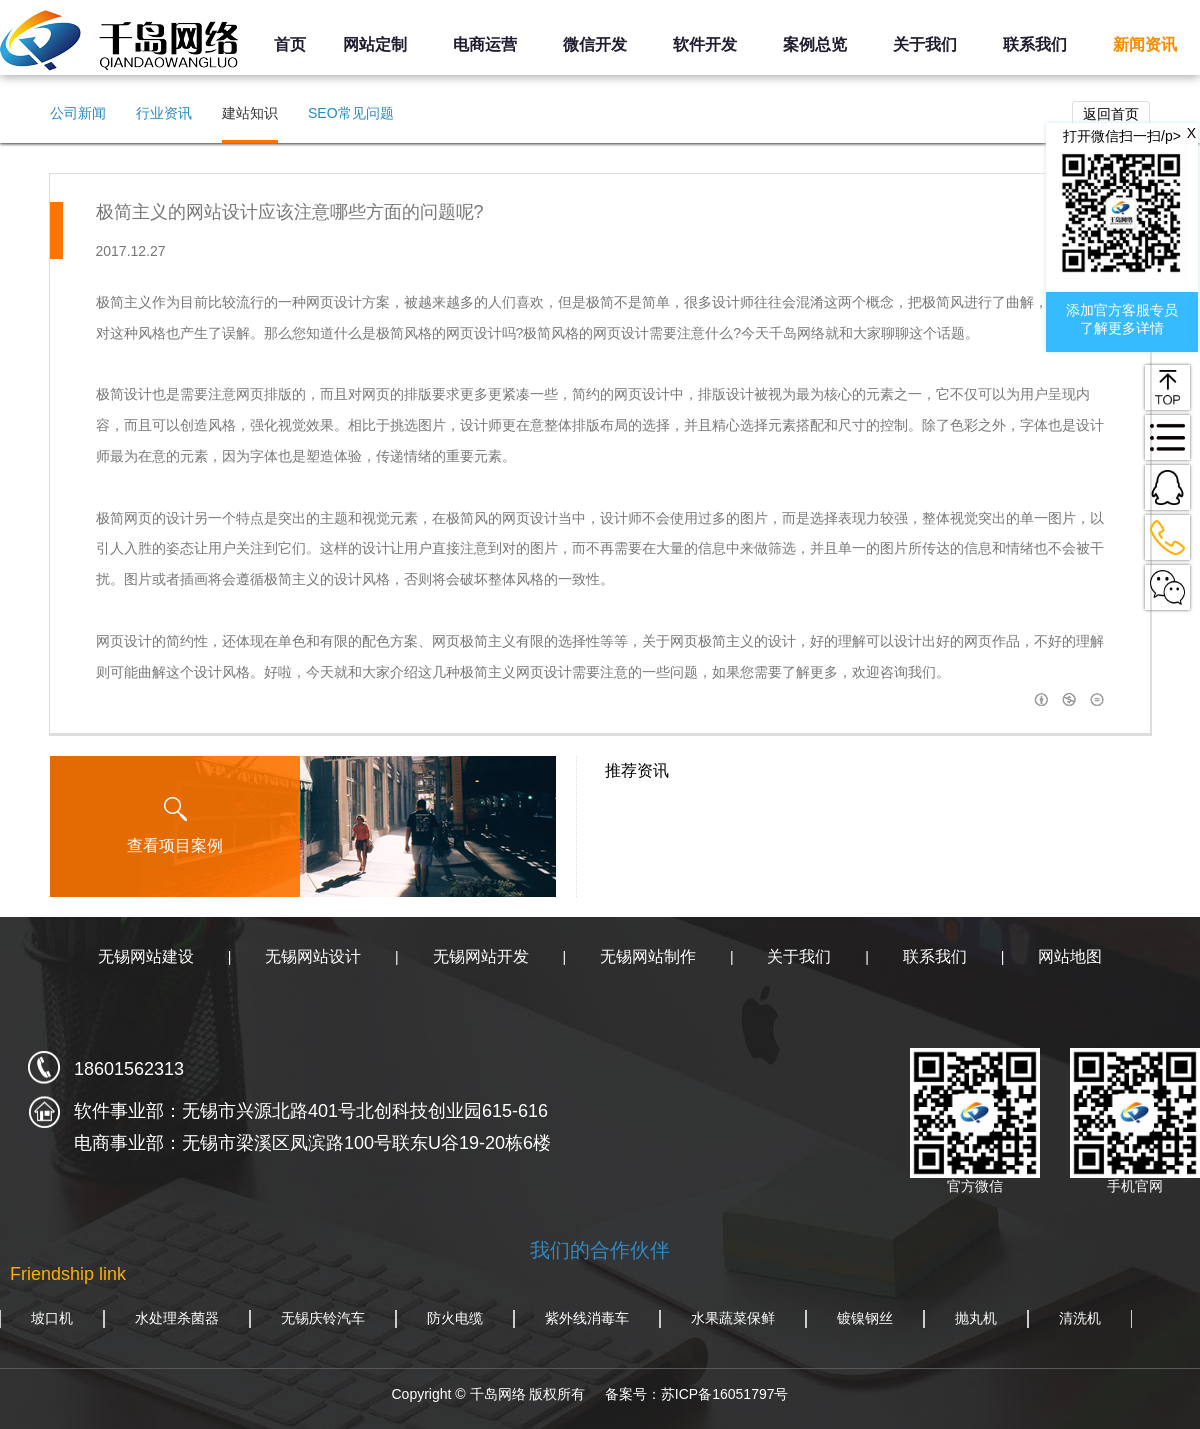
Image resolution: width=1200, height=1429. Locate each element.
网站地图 (1070, 956)
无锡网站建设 (146, 956)
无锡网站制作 (648, 956)
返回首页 (1111, 114)
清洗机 (1080, 1318)
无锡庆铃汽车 (323, 1318)
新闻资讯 (1145, 44)
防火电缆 (455, 1318)
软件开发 (705, 44)
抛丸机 (976, 1318)
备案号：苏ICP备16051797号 (697, 1394)
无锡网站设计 (313, 956)
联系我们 (1035, 44)
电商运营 (485, 44)
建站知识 (250, 113)
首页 (290, 44)
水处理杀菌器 (177, 1318)
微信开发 (595, 44)
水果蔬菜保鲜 (733, 1318)
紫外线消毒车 (587, 1318)
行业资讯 (164, 113)
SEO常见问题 (351, 113)
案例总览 (815, 44)
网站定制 (375, 44)
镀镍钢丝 (865, 1318)
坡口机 (52, 1318)
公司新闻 (78, 113)
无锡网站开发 (481, 956)
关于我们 (925, 44)
